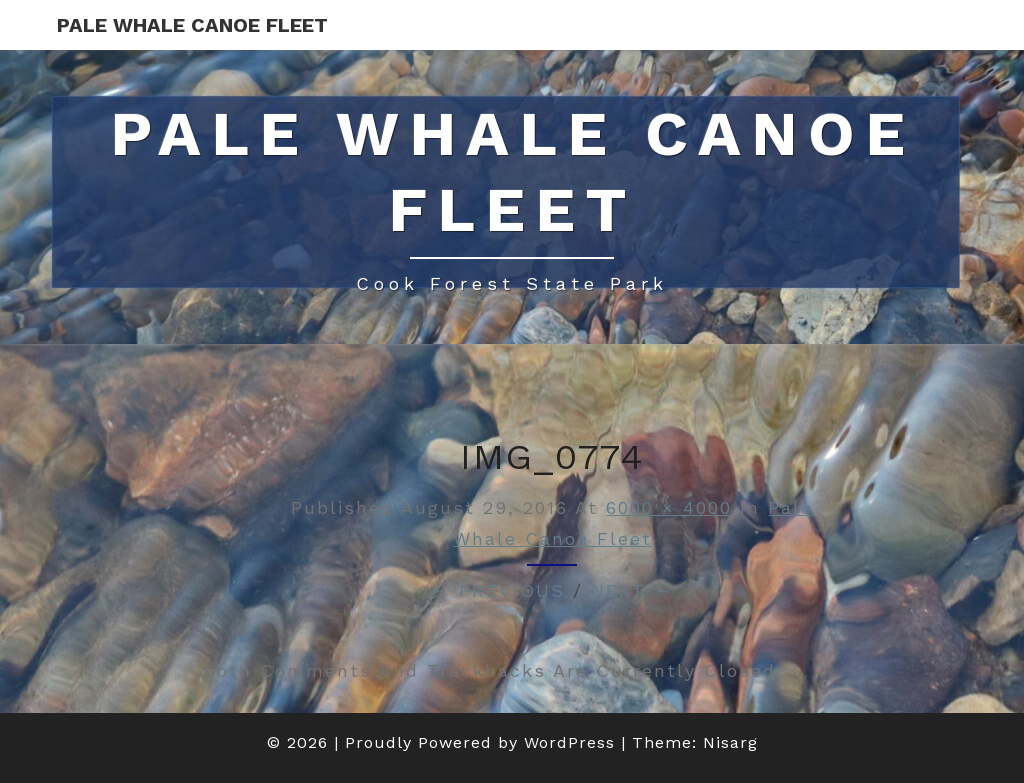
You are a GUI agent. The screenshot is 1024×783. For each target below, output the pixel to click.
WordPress (569, 742)
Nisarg (730, 742)
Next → (632, 590)
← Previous (498, 590)
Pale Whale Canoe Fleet (192, 25)
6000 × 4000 (669, 507)
